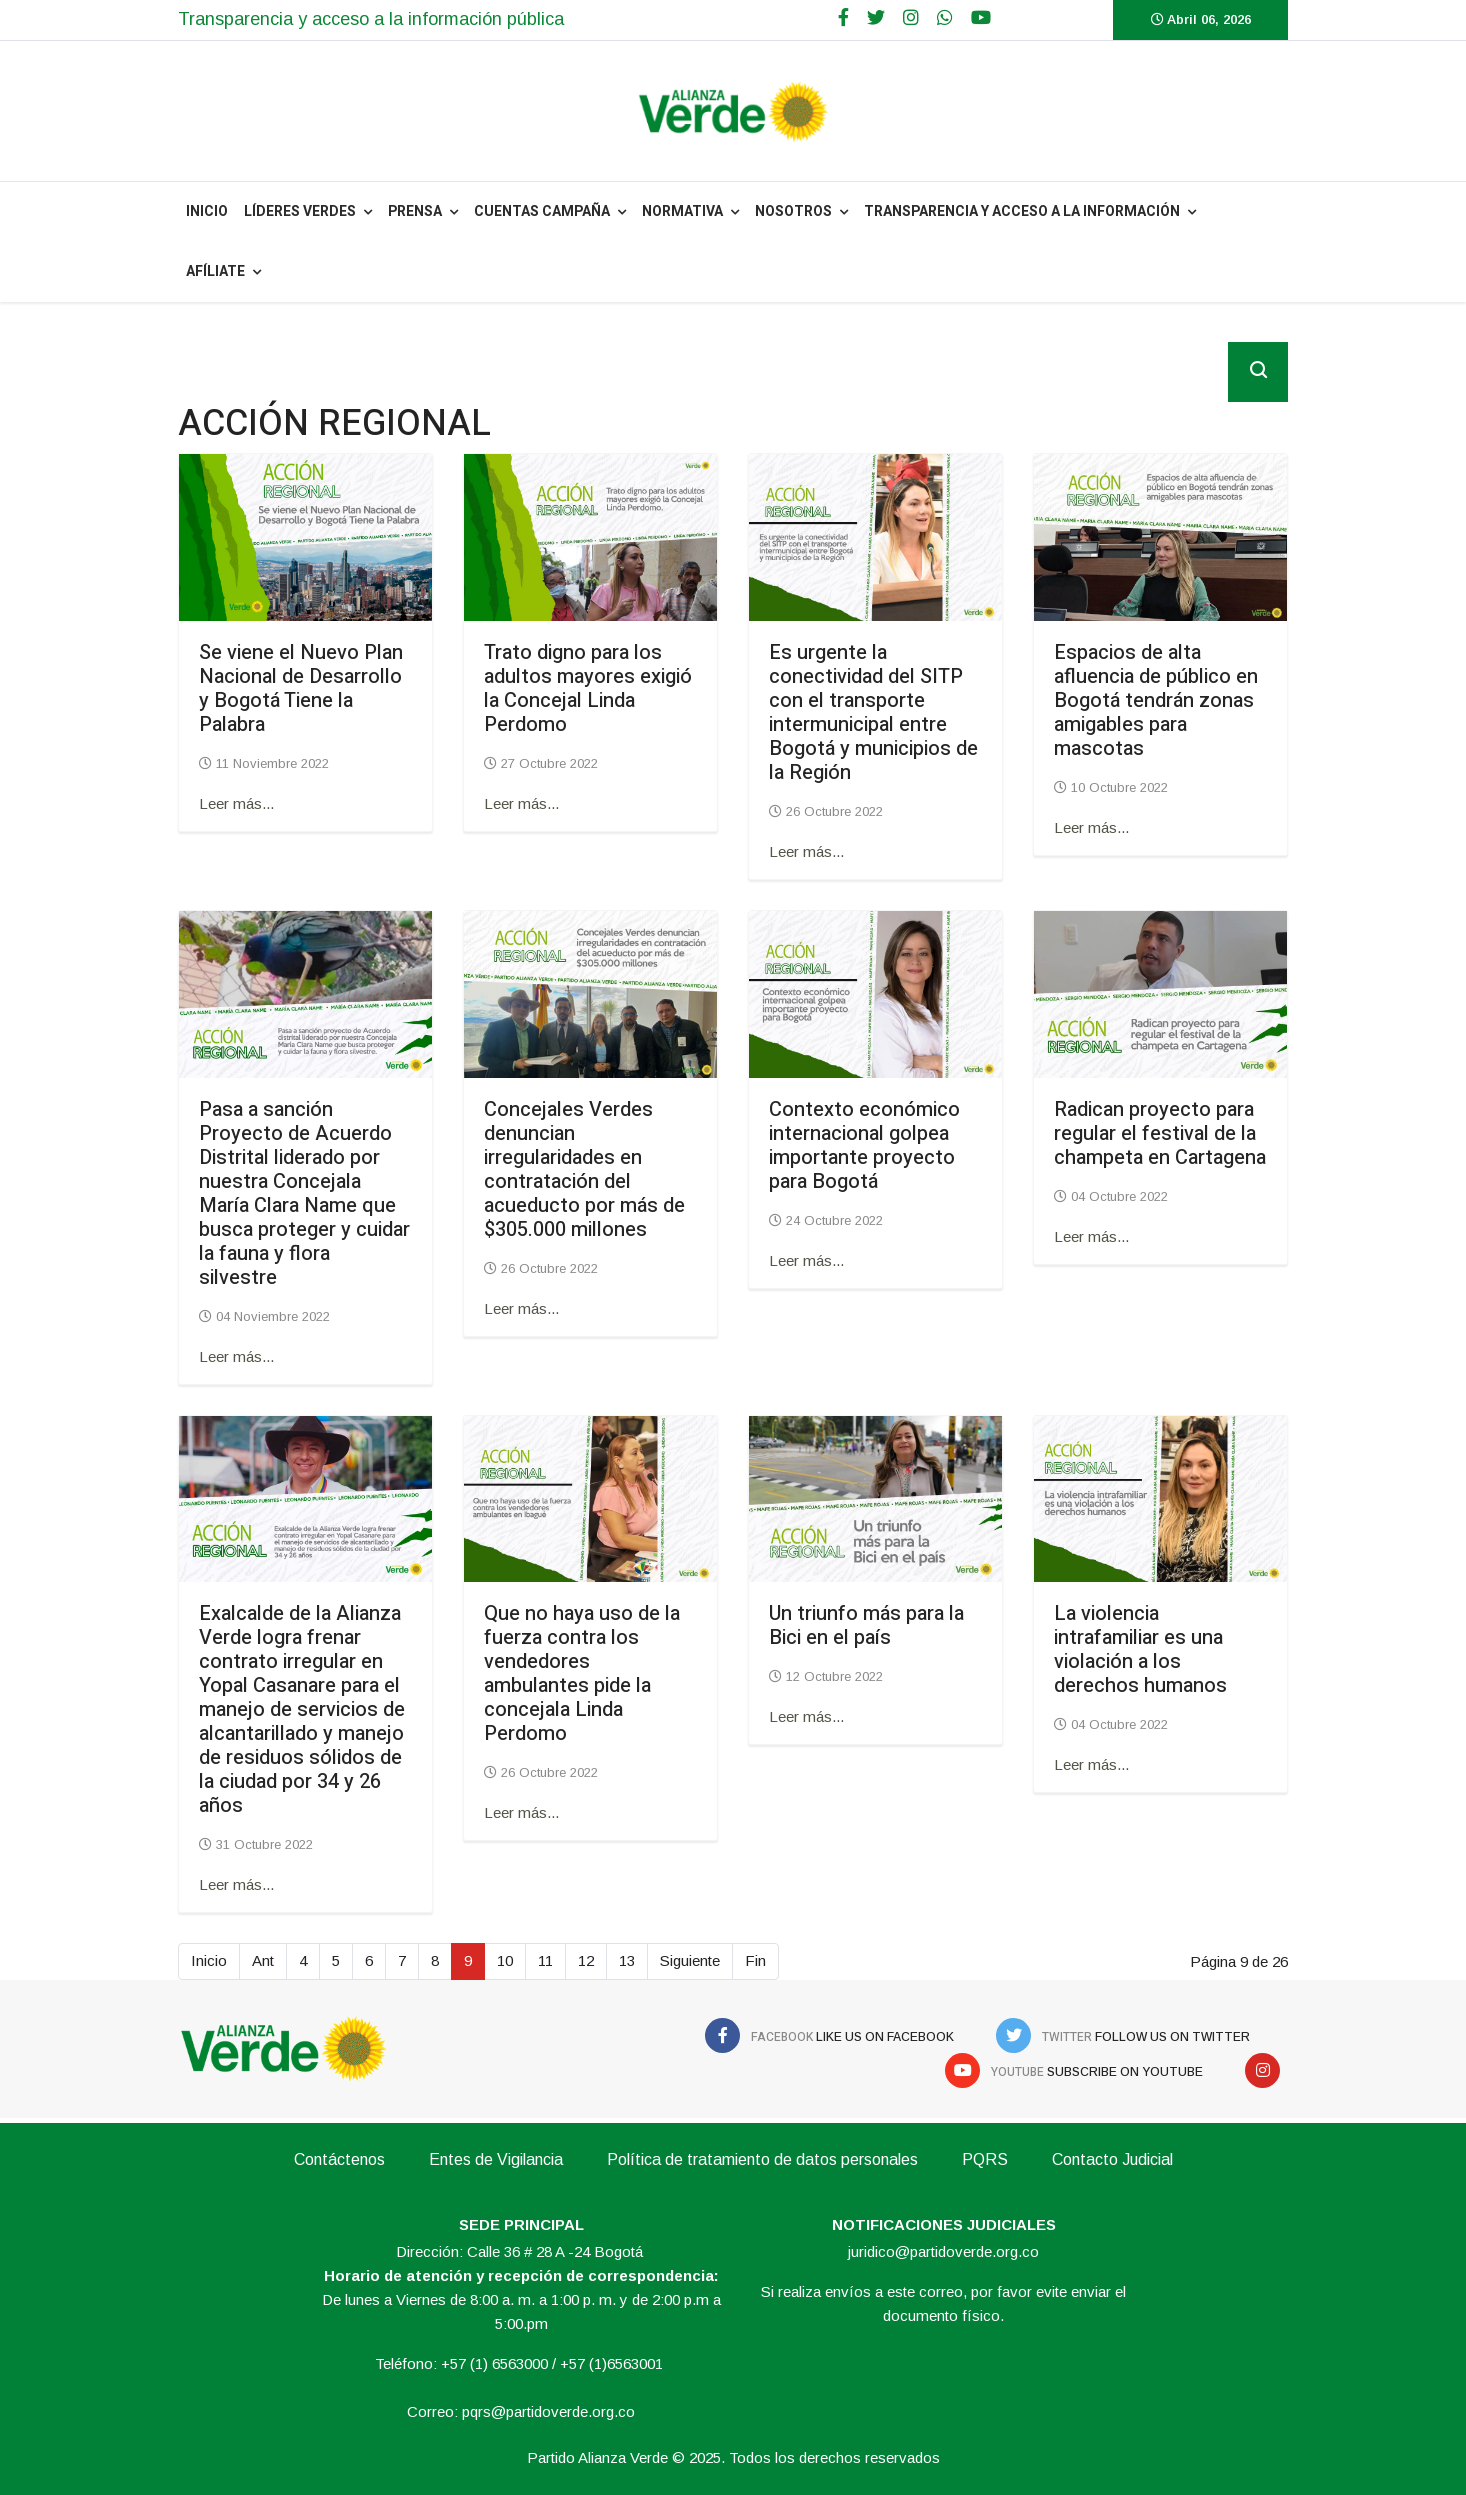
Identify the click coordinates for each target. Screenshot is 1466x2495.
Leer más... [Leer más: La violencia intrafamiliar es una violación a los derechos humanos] (1091, 1764)
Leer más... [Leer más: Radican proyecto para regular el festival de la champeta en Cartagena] (1091, 1236)
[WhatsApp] (945, 18)
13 (627, 1960)
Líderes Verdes (300, 211)
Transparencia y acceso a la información (1022, 211)
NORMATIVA (682, 211)
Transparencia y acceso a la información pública (371, 19)
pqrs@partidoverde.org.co (548, 2411)
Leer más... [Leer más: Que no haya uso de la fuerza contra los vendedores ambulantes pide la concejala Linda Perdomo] (521, 1812)
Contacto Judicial (1112, 2159)
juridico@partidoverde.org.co (943, 2251)
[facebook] (843, 18)
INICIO (207, 211)
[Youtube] (981, 18)
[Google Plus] (911, 18)
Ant (263, 1960)
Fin (755, 1960)
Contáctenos (339, 2159)
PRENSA (415, 211)
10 (505, 1960)
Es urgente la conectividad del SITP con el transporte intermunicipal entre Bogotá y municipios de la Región (873, 712)
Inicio (209, 1960)
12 (586, 1960)
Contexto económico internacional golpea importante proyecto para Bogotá (864, 1145)
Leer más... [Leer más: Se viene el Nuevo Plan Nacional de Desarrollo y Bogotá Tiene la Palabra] (236, 803)
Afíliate (215, 271)
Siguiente (690, 1960)
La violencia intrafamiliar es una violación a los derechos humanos (1140, 1649)
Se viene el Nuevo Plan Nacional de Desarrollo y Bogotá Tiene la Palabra (301, 688)
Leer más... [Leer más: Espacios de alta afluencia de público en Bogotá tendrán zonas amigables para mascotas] (1091, 827)
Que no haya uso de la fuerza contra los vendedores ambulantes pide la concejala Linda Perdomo (582, 1673)
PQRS (985, 2159)
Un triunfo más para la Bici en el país (866, 1625)
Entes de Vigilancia (496, 2159)
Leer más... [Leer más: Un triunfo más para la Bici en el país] (806, 1716)
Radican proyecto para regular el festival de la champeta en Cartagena (1160, 1133)
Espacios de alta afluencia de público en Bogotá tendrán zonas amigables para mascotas (1156, 700)
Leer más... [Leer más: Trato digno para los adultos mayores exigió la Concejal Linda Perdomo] (521, 803)
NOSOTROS (793, 211)
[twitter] (876, 18)
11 (545, 1960)
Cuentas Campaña (542, 211)
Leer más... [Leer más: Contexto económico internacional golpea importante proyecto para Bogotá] (806, 1260)
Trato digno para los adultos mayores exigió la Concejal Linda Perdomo (588, 688)
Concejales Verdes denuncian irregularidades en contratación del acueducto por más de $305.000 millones (584, 1169)
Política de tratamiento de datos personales (762, 2159)
